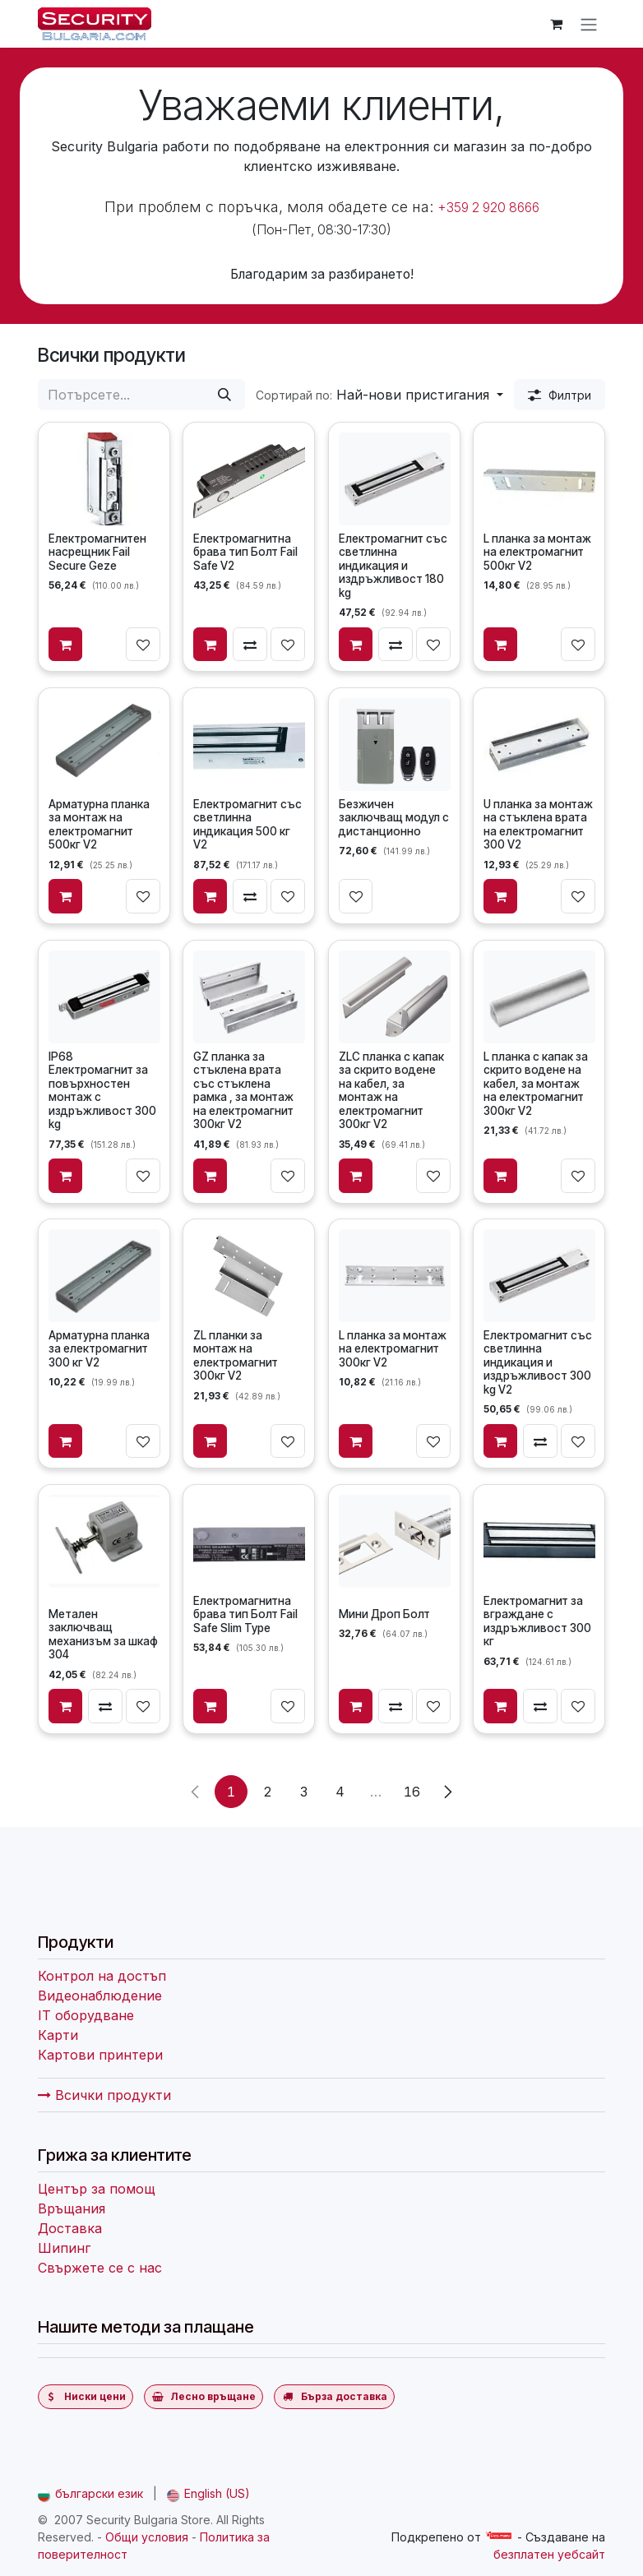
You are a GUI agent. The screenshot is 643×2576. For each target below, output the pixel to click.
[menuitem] (90, 2493)
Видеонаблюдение (100, 1995)
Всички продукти (104, 2095)
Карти (58, 2035)
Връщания (71, 2208)
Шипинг (64, 2248)
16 (412, 1791)
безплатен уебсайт (549, 2554)
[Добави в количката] (66, 644)
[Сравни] (251, 644)
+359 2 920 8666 (488, 207)
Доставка (70, 2228)
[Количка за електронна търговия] (555, 23)
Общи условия (146, 2537)
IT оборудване (86, 2015)
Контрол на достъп (102, 1976)
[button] (379, 394)
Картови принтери (100, 2054)
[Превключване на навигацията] (588, 24)
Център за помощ (96, 2189)
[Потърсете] (224, 394)
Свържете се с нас (100, 2267)
